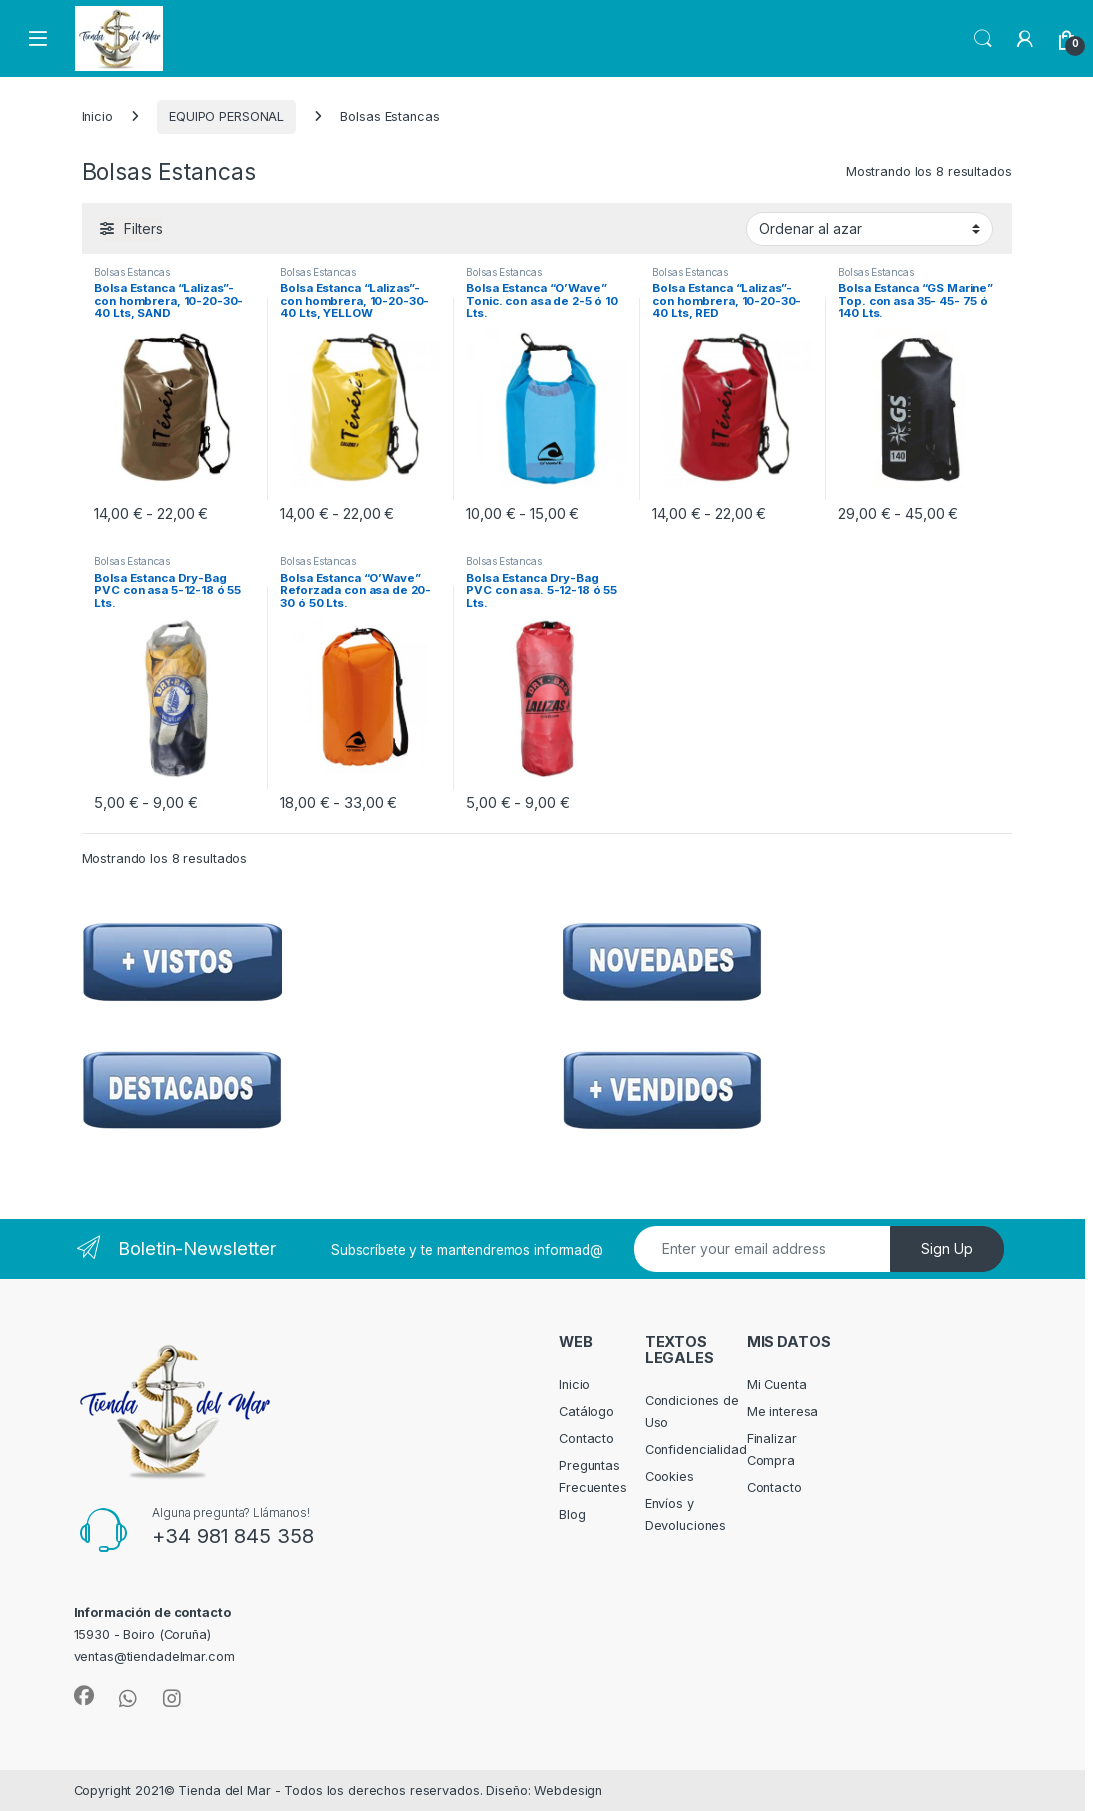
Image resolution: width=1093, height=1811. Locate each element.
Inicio (97, 116)
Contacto (586, 1438)
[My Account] (1025, 39)
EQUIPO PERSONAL (226, 116)
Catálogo (586, 1411)
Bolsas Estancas (131, 272)
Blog (572, 1514)
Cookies (669, 1476)
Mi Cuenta (777, 1384)
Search (983, 39)
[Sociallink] (84, 1696)
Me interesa (783, 1411)
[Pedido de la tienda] (869, 229)
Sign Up (947, 1248)
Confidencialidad (696, 1449)
